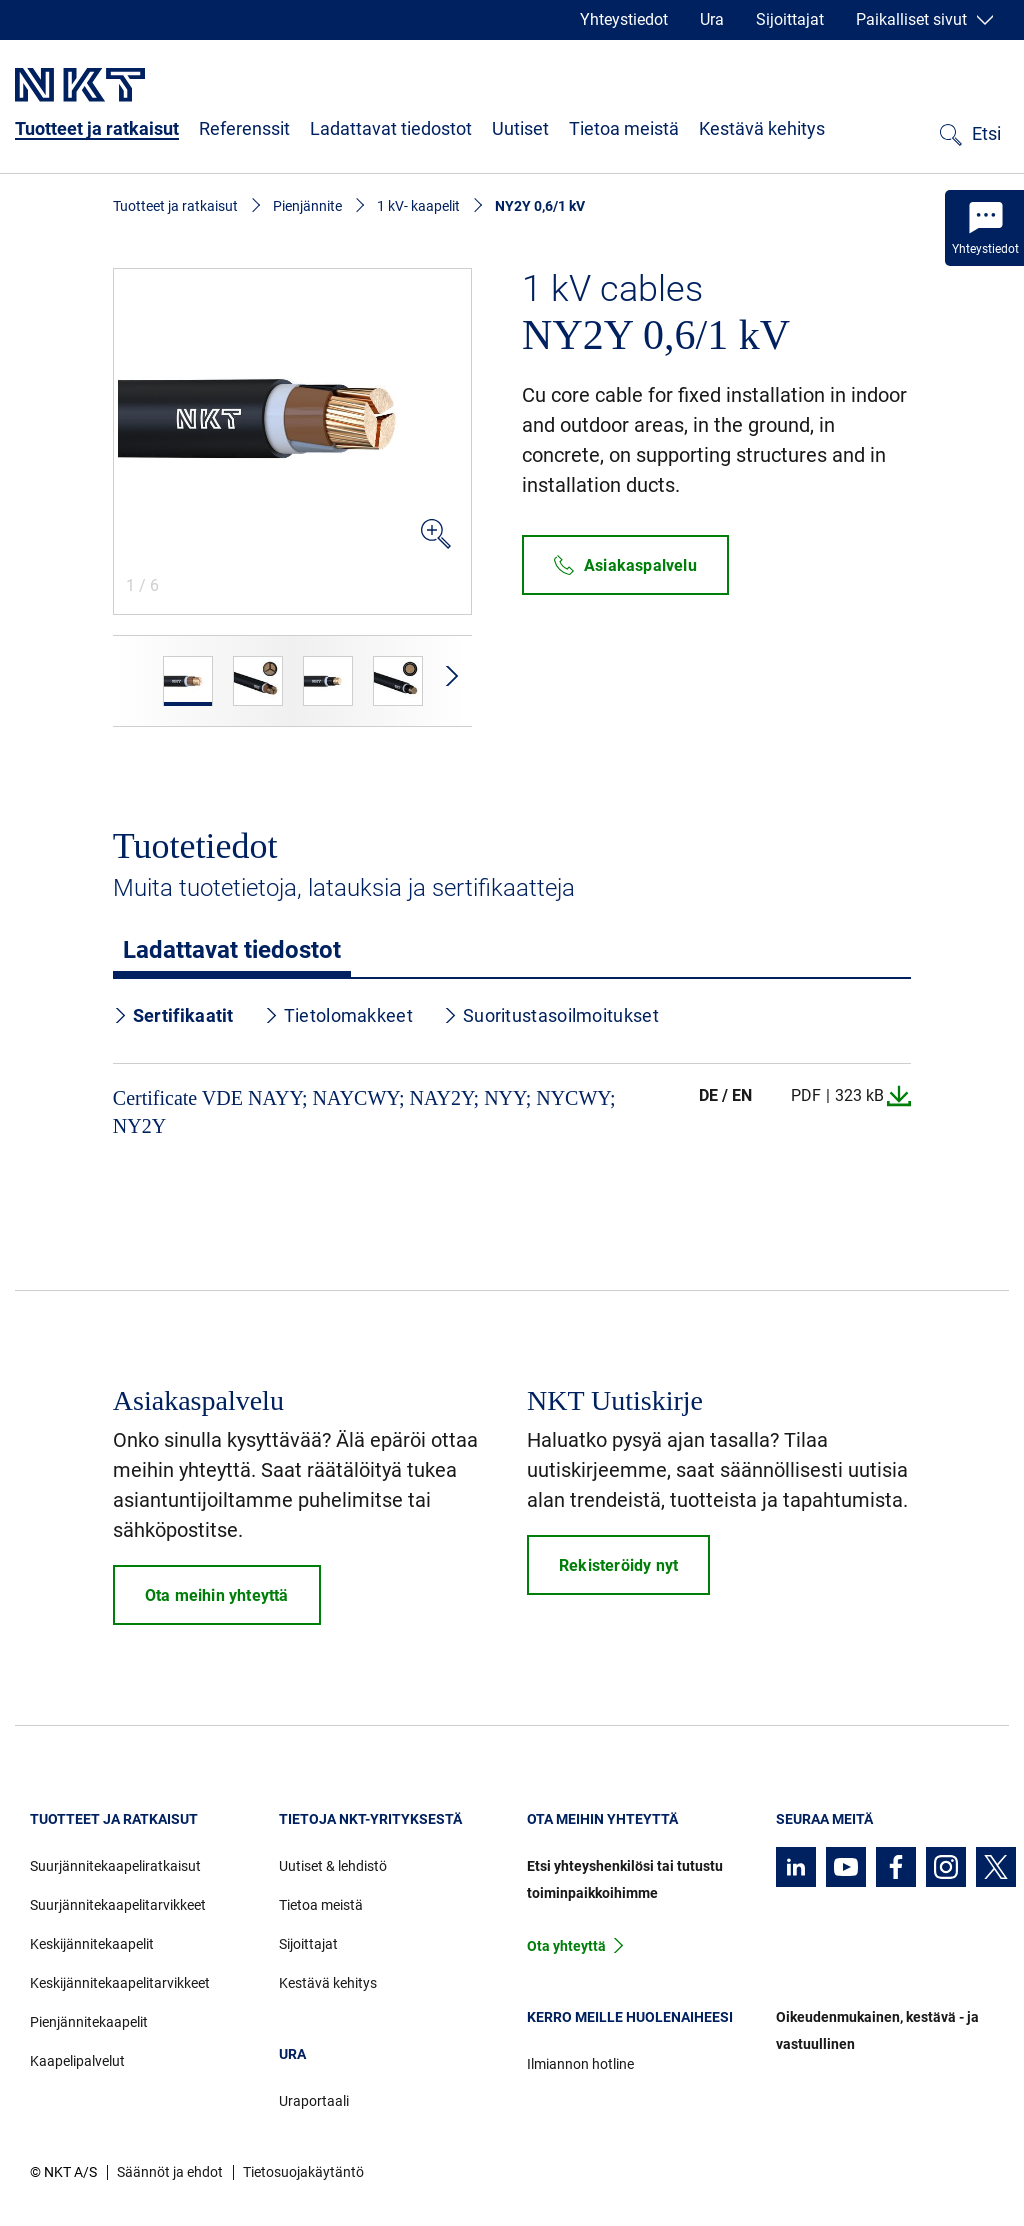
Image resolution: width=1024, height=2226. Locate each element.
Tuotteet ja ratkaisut (97, 128)
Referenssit (244, 128)
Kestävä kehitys (762, 128)
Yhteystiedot (624, 19)
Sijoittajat (790, 19)
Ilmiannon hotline (580, 2064)
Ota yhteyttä (566, 1946)
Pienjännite (307, 206)
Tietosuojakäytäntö (303, 2172)
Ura (712, 19)
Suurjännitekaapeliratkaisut (115, 1866)
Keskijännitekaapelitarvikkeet (120, 1983)
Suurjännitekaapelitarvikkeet (118, 1905)
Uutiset (520, 128)
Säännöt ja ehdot (170, 2172)
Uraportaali (314, 2101)
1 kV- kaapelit (418, 206)
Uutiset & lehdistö (333, 1866)
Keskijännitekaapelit (92, 1944)
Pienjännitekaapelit (89, 2022)
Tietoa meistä (624, 128)
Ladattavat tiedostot (391, 128)
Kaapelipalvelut (77, 2061)
